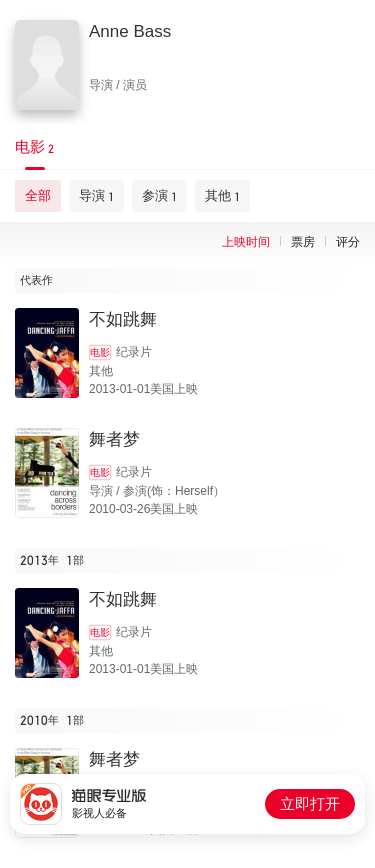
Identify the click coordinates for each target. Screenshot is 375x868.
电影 (100, 352)
